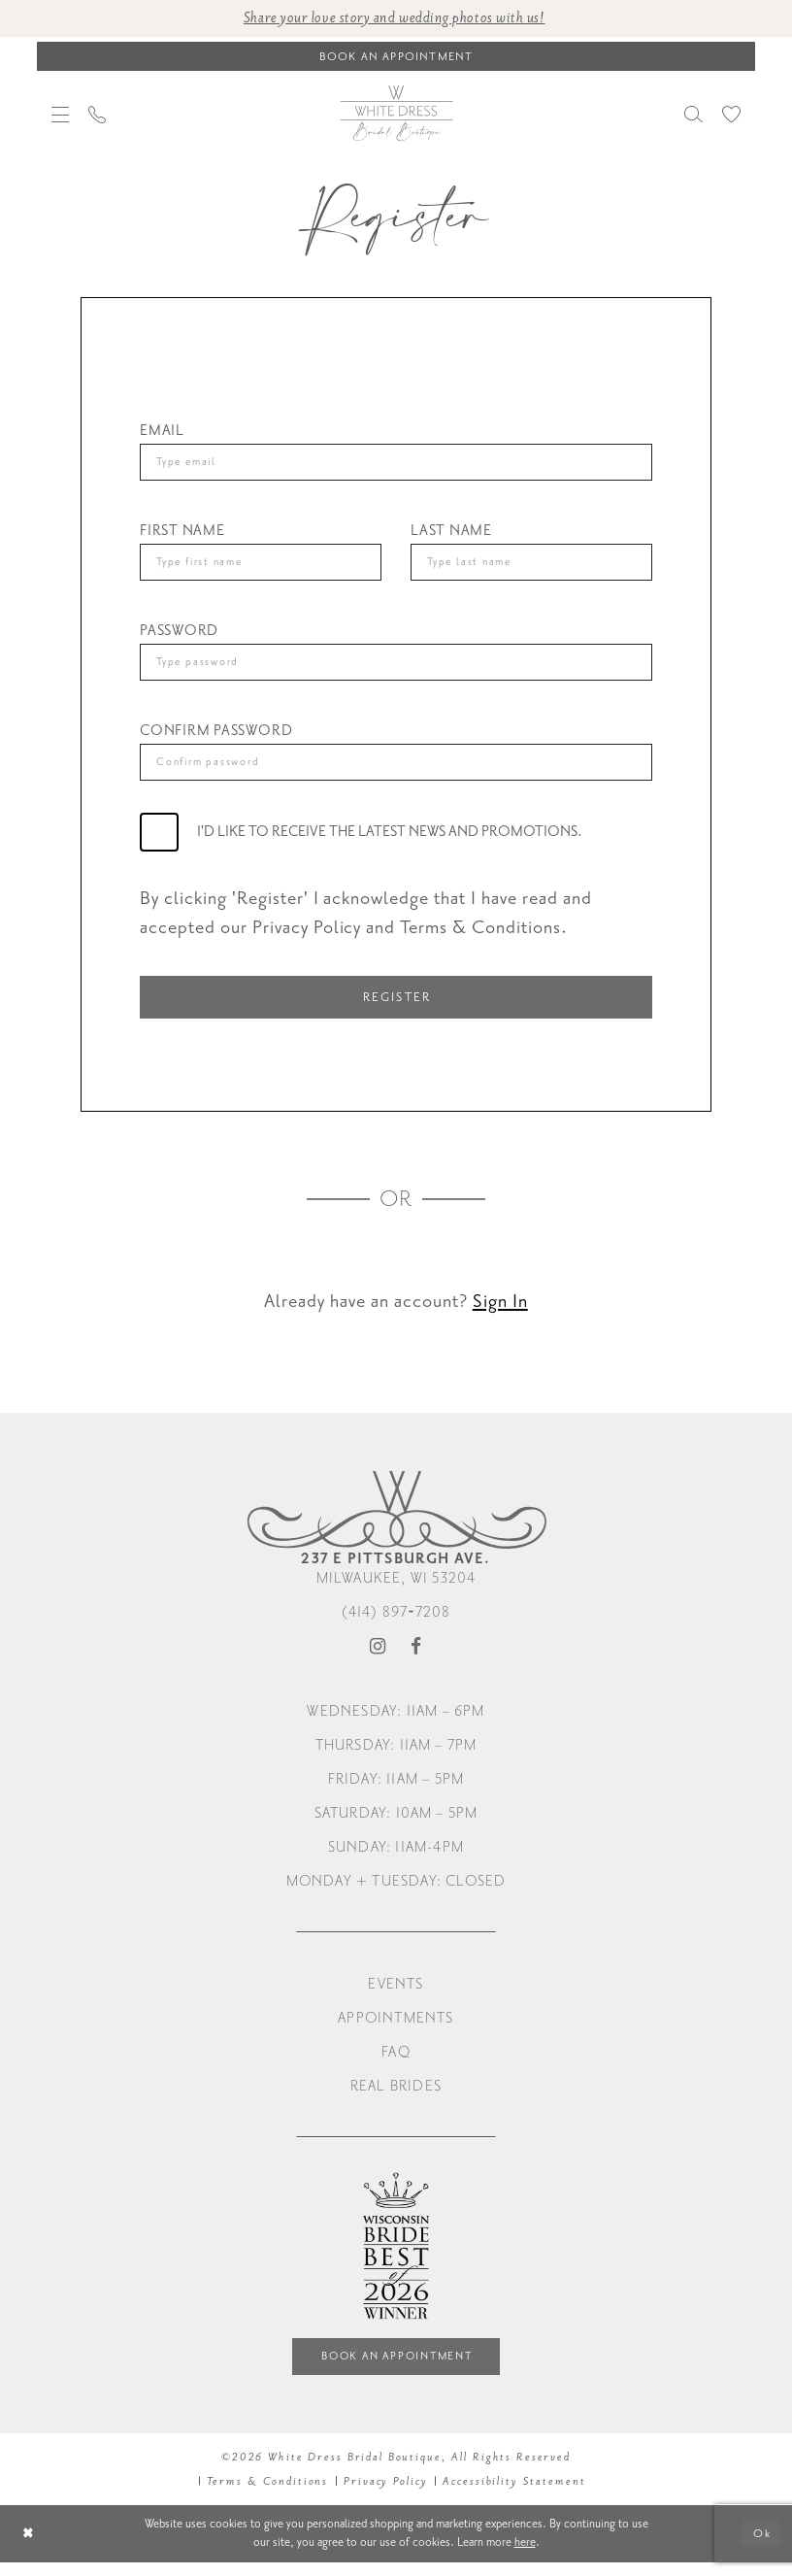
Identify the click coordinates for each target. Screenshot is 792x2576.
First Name (182, 533)
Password (179, 635)
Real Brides (396, 2097)
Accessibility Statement (514, 2494)
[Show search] (693, 115)
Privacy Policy (385, 2494)
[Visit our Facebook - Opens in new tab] (416, 1658)
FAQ (396, 2063)
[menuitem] (60, 115)
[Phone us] (97, 115)
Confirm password (216, 737)
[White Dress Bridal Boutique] (396, 115)
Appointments (395, 2029)
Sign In (500, 1311)
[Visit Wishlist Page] (731, 115)
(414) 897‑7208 (396, 1623)
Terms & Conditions (268, 2494)
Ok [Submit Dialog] (761, 2547)
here (525, 2555)
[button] (60, 115)
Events (395, 1995)
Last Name (451, 533)
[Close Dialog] (30, 2547)
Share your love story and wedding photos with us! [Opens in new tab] (394, 19)
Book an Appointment (397, 2368)
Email (162, 431)
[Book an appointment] (396, 57)
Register (397, 1006)
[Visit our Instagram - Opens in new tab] (378, 1658)
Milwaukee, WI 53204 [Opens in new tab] (395, 1578)
